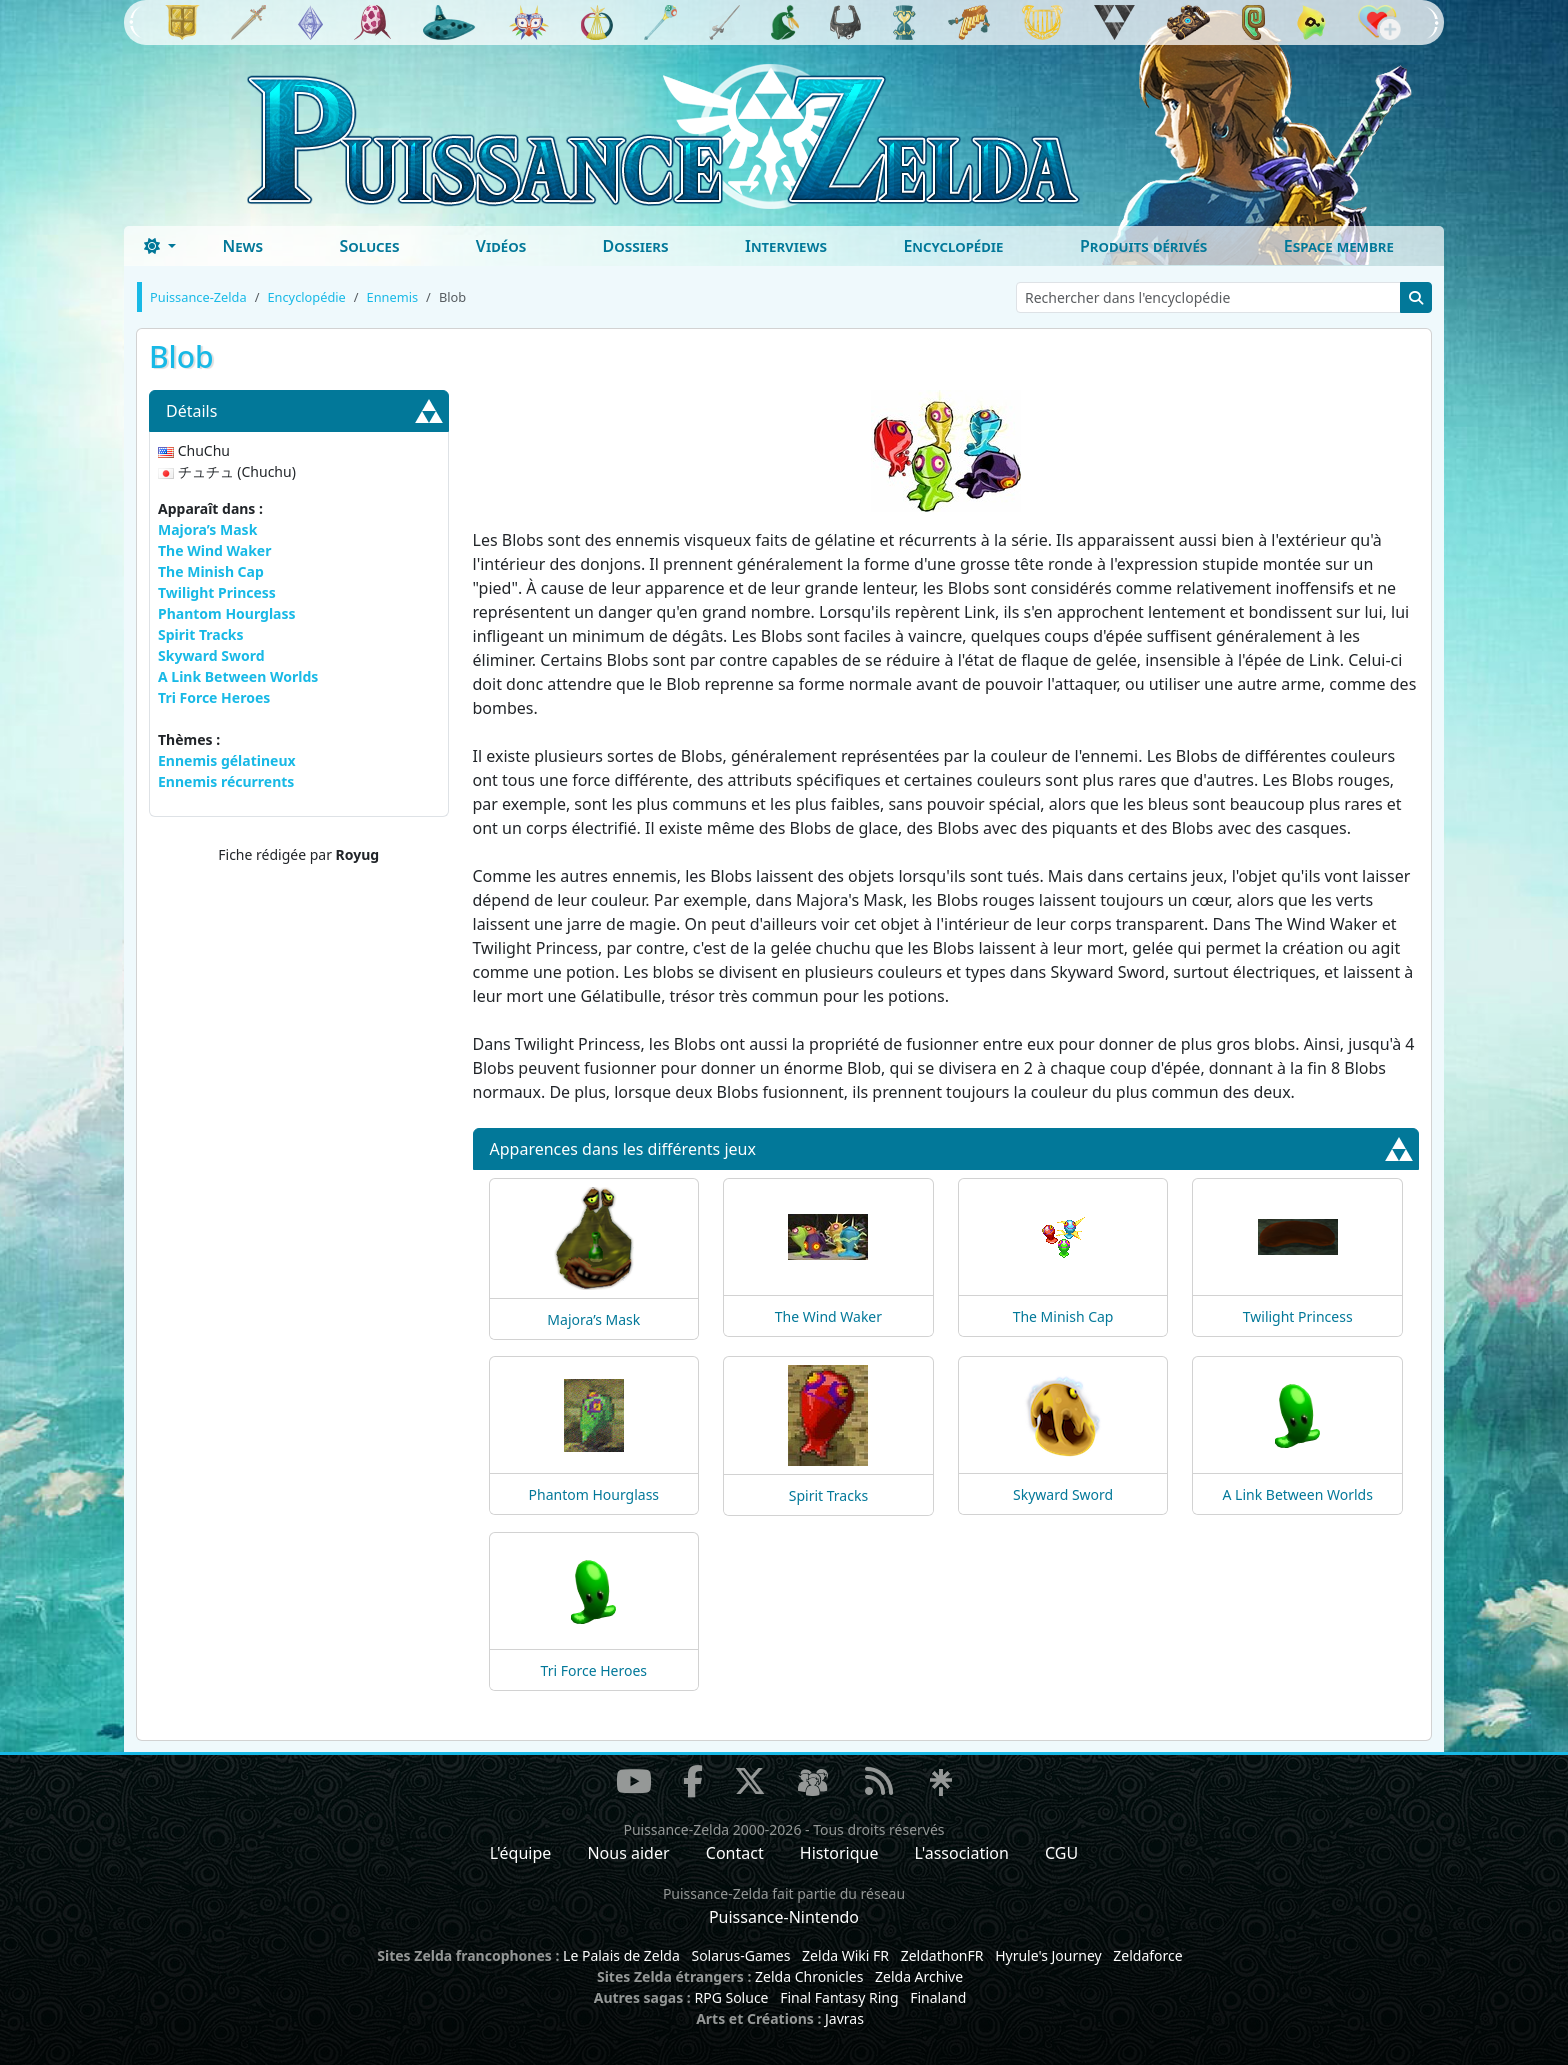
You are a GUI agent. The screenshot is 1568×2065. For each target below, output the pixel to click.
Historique (839, 1853)
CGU (1061, 1853)
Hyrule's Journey (1048, 1955)
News (242, 246)
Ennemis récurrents (226, 781)
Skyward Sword (211, 655)
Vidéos (501, 246)
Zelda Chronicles (809, 1976)
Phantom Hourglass (227, 613)
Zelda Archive (919, 1976)
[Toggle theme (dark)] (160, 246)
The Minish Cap (211, 571)
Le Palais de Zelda (621, 1955)
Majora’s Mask (207, 529)
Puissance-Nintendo (784, 1917)
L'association (962, 1853)
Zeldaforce (1147, 1955)
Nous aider (628, 1853)
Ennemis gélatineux (227, 760)
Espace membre (1339, 246)
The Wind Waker (214, 550)
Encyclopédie (953, 246)
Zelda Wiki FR (845, 1955)
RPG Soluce (731, 1997)
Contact (735, 1853)
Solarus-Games (740, 1955)
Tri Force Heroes (214, 697)
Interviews (786, 246)
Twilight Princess (217, 592)
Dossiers (636, 246)
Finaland (938, 1997)
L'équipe (521, 1853)
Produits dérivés (1143, 246)
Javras (844, 2018)
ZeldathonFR (942, 1955)
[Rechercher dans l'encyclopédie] (1208, 297)
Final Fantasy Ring (839, 1997)
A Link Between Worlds (238, 676)
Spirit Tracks (201, 634)
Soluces (369, 246)
